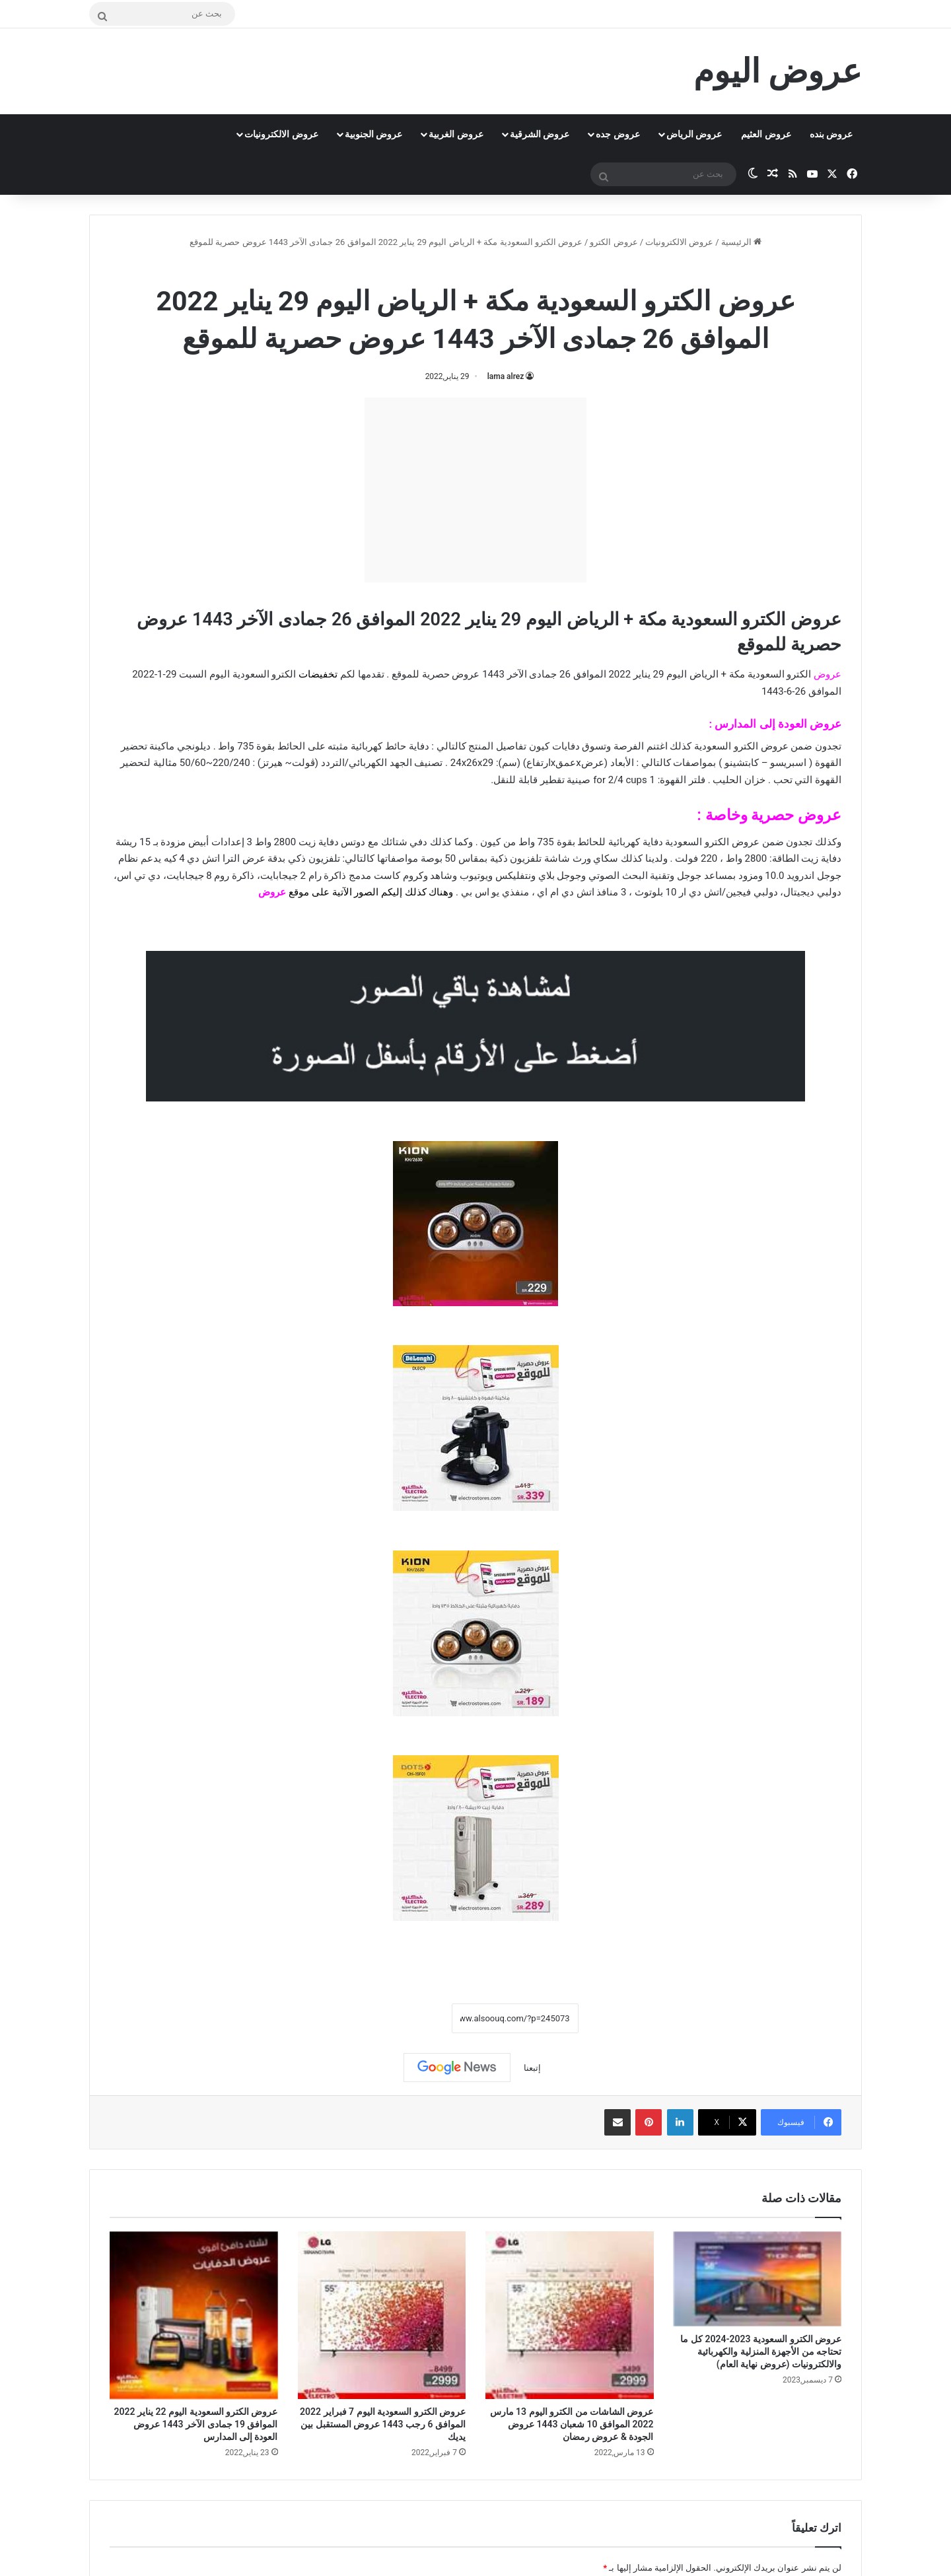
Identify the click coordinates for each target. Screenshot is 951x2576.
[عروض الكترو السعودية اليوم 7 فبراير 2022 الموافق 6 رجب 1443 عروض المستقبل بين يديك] (382, 2315)
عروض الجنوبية (373, 134)
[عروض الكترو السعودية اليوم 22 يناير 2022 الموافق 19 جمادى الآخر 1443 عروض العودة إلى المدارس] (194, 2315)
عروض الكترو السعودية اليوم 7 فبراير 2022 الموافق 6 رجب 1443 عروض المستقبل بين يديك (383, 2424)
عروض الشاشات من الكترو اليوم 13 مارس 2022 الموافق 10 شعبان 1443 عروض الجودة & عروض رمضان (572, 2424)
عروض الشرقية (539, 134)
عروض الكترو (613, 242)
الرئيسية (741, 242)
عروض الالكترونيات (281, 134)
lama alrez (505, 376)
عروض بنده (831, 134)
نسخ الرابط (410, 2018)
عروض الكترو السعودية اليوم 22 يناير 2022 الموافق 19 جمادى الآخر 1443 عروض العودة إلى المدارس (196, 2424)
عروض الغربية (456, 134)
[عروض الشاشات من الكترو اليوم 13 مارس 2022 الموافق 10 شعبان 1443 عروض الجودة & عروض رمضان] (569, 2315)
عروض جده (617, 134)
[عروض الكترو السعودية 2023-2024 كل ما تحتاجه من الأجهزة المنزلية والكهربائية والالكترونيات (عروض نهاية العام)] (758, 2278)
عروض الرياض (694, 134)
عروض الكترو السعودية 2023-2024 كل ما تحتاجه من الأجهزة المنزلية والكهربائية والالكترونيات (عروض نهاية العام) (760, 2351)
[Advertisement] (475, 490)
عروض (272, 892)
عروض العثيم (766, 134)
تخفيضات (318, 674)
